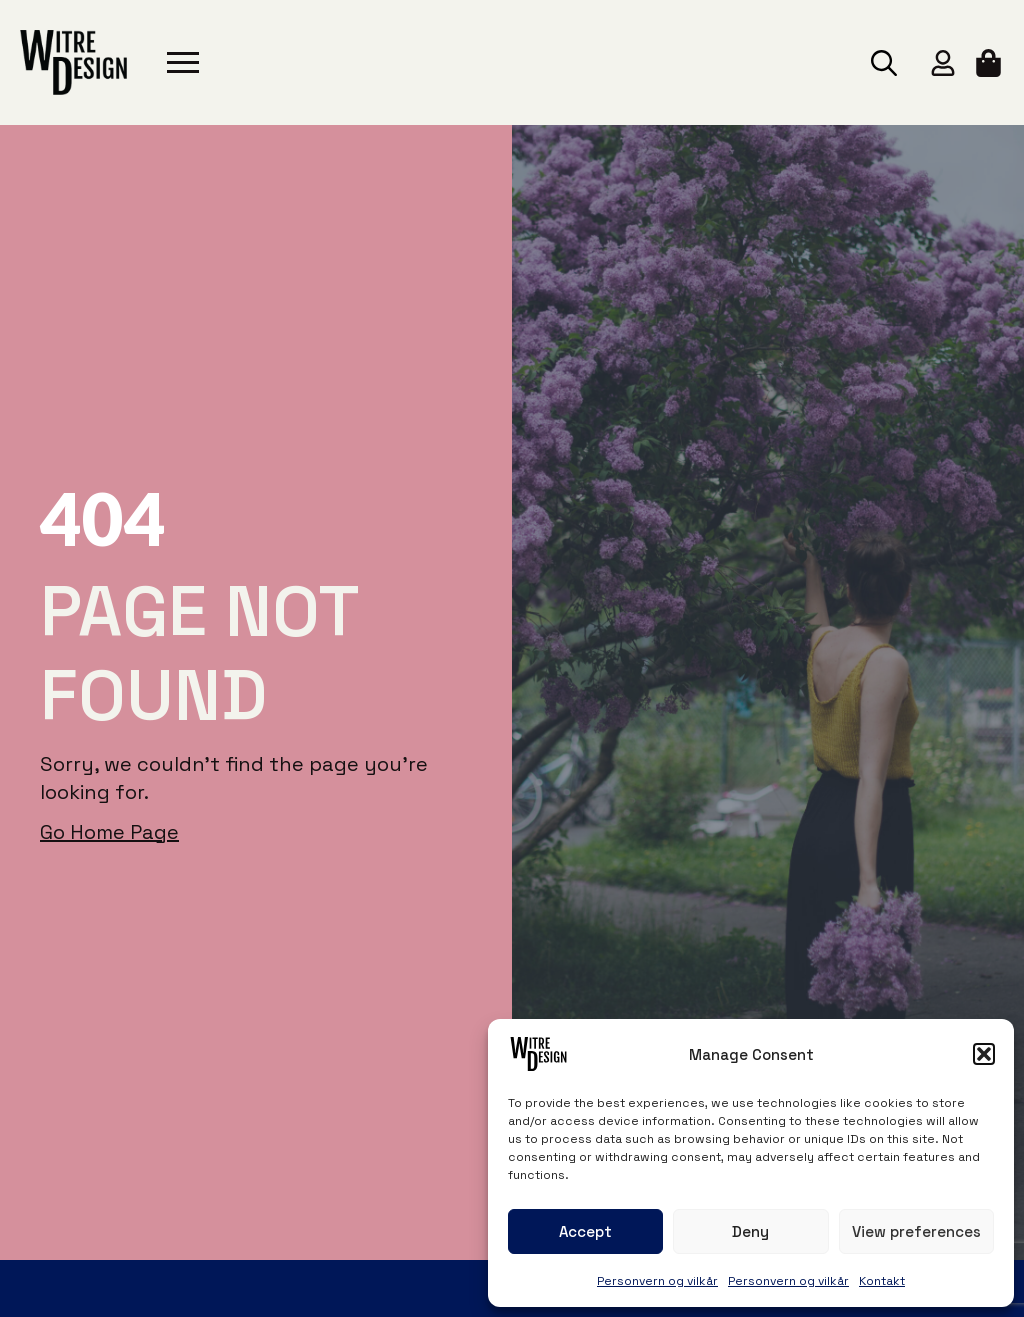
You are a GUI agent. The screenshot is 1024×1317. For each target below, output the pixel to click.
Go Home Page (109, 832)
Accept (585, 1231)
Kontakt (882, 1281)
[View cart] (990, 63)
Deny (750, 1231)
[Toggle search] (884, 63)
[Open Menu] (183, 63)
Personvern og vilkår (657, 1281)
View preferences (916, 1231)
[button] (984, 1054)
